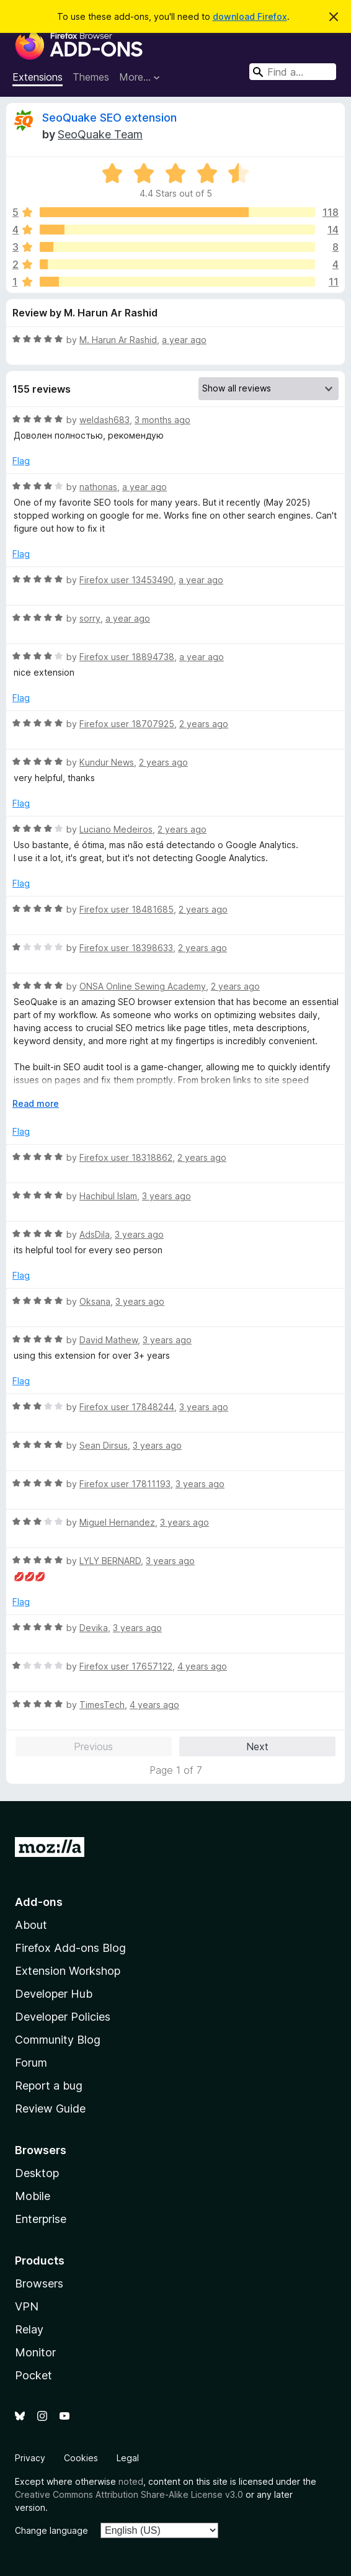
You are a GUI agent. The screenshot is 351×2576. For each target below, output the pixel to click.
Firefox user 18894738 (126, 656)
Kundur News (106, 762)
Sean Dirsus (103, 1445)
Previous (93, 1746)
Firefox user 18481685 (126, 909)
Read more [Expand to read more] (35, 1103)
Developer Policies (62, 2016)
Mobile (32, 2196)
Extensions (37, 77)
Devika (93, 1627)
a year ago (184, 339)
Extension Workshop (67, 1970)
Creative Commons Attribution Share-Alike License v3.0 (129, 2494)
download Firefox (250, 16)
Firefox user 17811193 (125, 1483)
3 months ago (162, 419)
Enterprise (40, 2218)
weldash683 (104, 419)
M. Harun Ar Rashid (118, 339)
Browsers (39, 2283)
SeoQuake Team (100, 134)
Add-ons (39, 1901)
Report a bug (48, 2085)
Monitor (35, 2352)
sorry (89, 618)
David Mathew (108, 1340)
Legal (128, 2458)
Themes (91, 77)
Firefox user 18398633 (126, 947)
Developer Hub (53, 1993)
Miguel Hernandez (117, 1522)
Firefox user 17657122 (125, 1666)
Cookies (81, 2458)
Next (257, 1746)
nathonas (98, 486)
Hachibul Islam (108, 1196)
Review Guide (50, 2108)
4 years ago (202, 1666)
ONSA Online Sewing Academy (142, 986)
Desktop (37, 2173)
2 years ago (203, 723)
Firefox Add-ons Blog (70, 1947)
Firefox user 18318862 (125, 1157)
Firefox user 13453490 (126, 580)
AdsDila (94, 1234)
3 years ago (166, 1196)
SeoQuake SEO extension (109, 117)
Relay (29, 2329)
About (31, 1924)
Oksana (94, 1301)
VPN (26, 2306)
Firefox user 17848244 (126, 1407)
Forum (31, 2062)
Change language (51, 2530)
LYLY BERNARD (110, 1560)
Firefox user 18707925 (126, 723)
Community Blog (57, 2039)
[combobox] (292, 71)
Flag (21, 460)
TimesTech (102, 1704)
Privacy (30, 2458)
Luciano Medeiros (116, 829)
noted (130, 2481)
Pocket (33, 2375)
